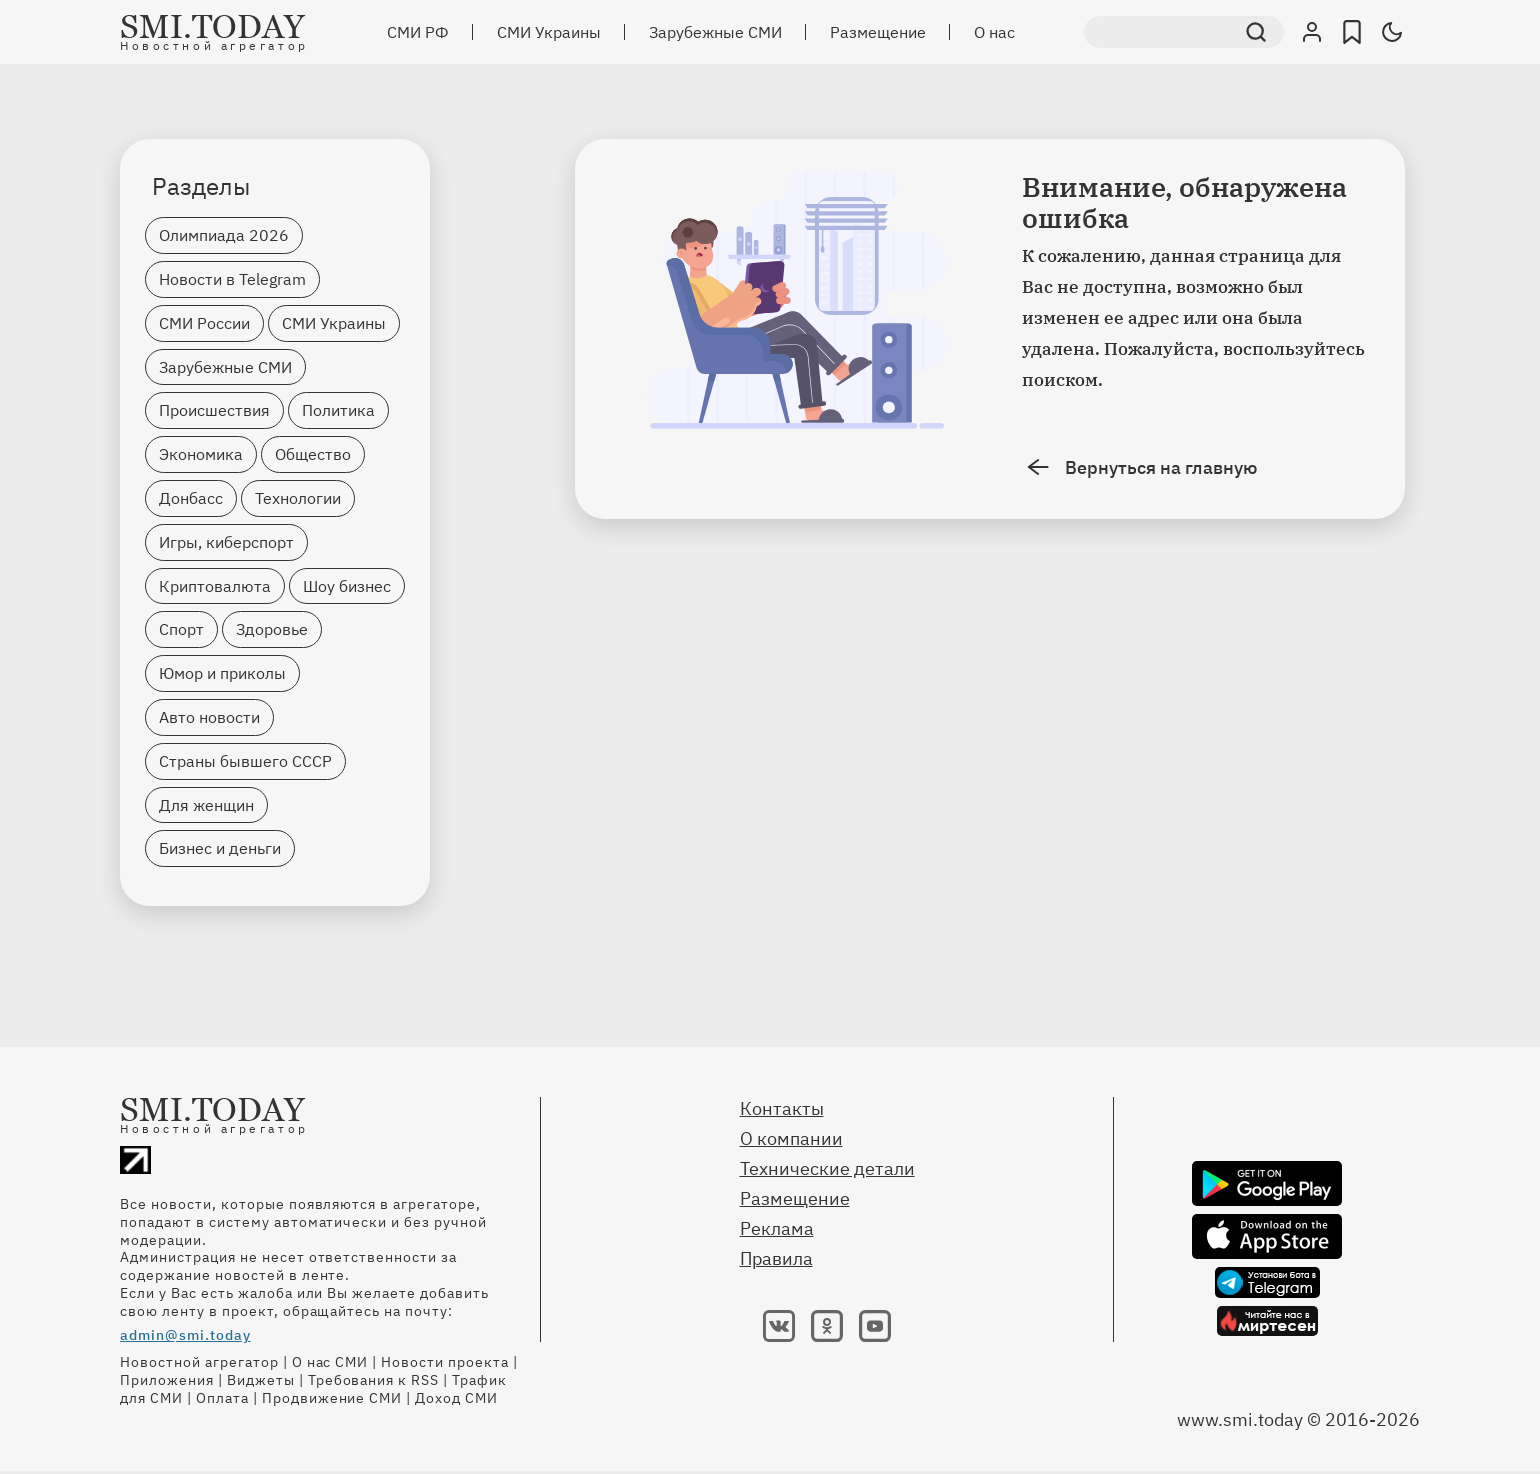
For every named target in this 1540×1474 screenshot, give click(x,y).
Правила (776, 1258)
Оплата (222, 1398)
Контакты (782, 1108)
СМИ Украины (549, 32)
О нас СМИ (330, 1362)
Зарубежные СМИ (715, 32)
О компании (791, 1138)
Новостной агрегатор (199, 1362)
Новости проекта (445, 1362)
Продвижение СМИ (332, 1398)
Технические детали (827, 1168)
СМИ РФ (418, 32)
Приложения (167, 1380)
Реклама (777, 1228)
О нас (994, 32)
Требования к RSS (374, 1380)
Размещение (878, 32)
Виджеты (261, 1380)
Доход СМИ (456, 1398)
